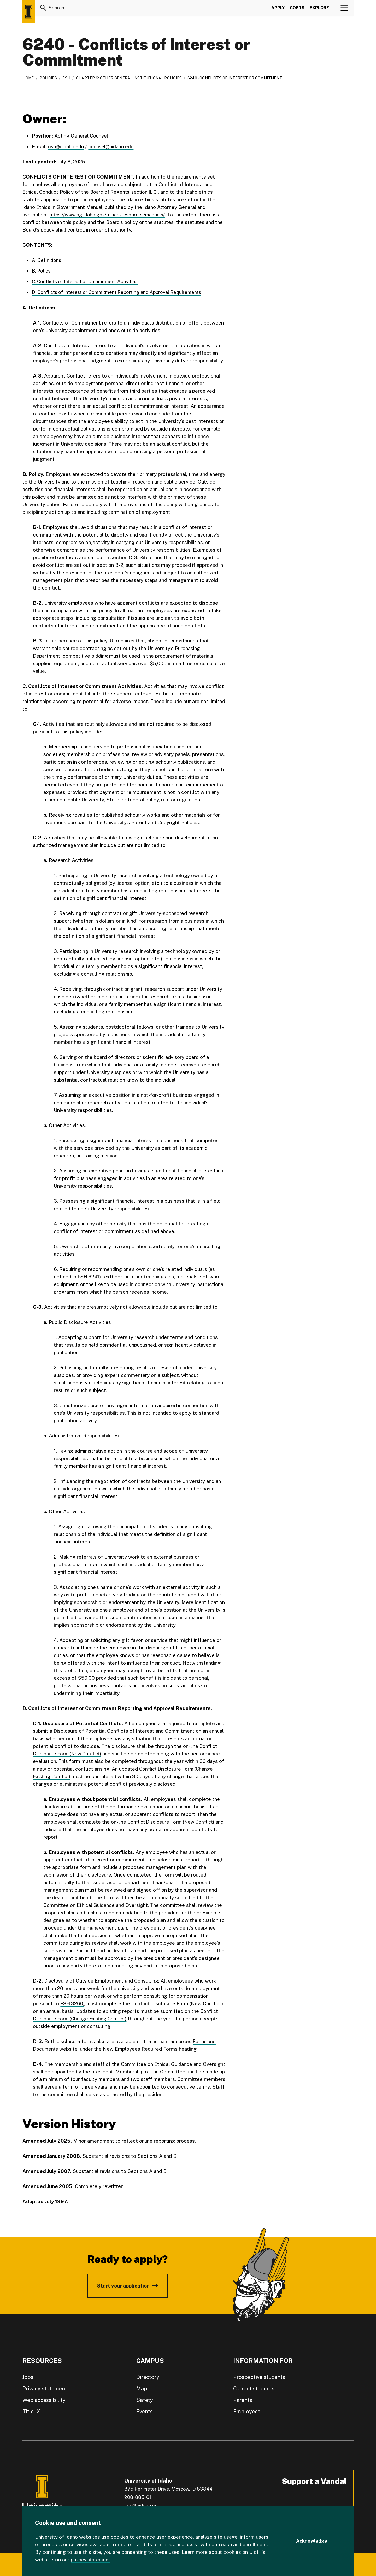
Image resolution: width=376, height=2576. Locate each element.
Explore (319, 8)
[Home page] (28, 11)
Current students (253, 2388)
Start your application (123, 2285)
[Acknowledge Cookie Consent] (312, 2541)
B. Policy (41, 271)
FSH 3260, (72, 2003)
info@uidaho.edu (142, 2505)
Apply (278, 8)
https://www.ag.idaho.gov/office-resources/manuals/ (110, 214)
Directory (147, 2377)
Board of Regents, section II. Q (125, 192)
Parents (242, 2400)
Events (144, 2411)
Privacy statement (44, 2388)
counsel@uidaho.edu (112, 146)
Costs (297, 8)
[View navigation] (344, 9)
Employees (246, 2411)
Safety (144, 2400)
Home (28, 78)
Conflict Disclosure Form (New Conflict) (173, 1821)
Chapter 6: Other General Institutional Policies (129, 78)
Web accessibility (44, 2400)
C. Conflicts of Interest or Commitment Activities (88, 281)
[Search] (43, 9)
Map (141, 2388)
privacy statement (92, 2559)
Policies (48, 78)
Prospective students (259, 2377)
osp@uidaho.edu (66, 146)
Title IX (31, 2411)
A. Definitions (47, 260)
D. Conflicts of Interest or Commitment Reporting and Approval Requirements (121, 292)
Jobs (27, 2377)
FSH (66, 78)
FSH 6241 (89, 1276)
